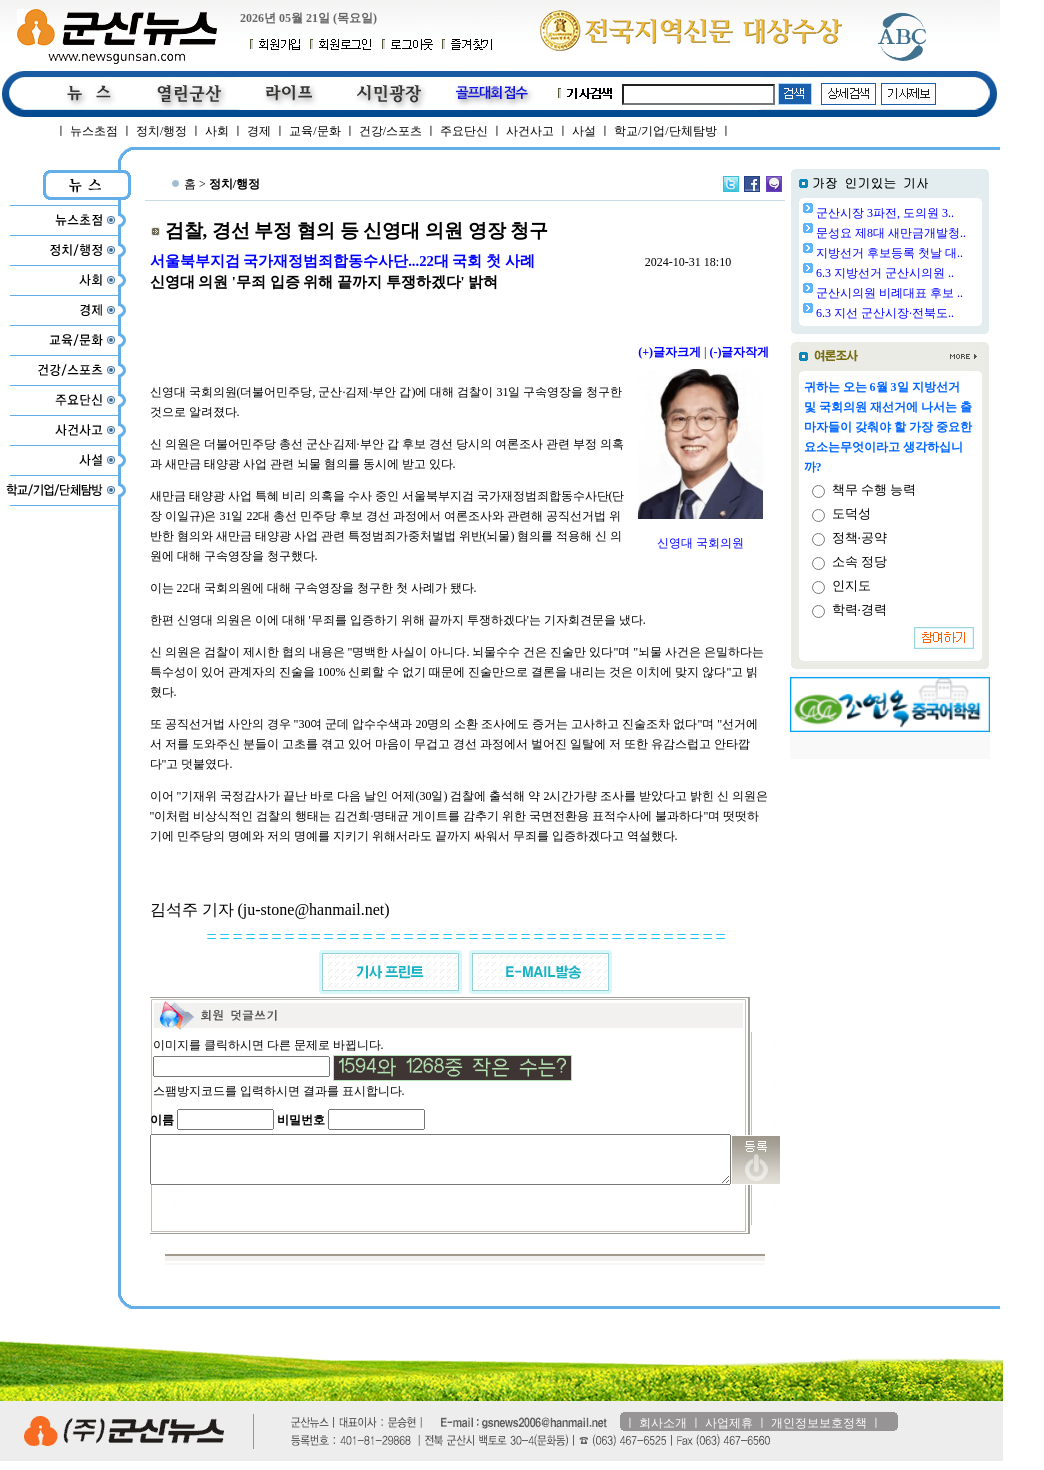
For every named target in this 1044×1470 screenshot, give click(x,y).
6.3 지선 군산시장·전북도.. (936, 313)
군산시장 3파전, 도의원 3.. (936, 213)
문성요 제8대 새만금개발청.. (942, 233)
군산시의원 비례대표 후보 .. (940, 293)
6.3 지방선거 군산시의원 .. (936, 273)
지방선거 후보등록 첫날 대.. (940, 253)
